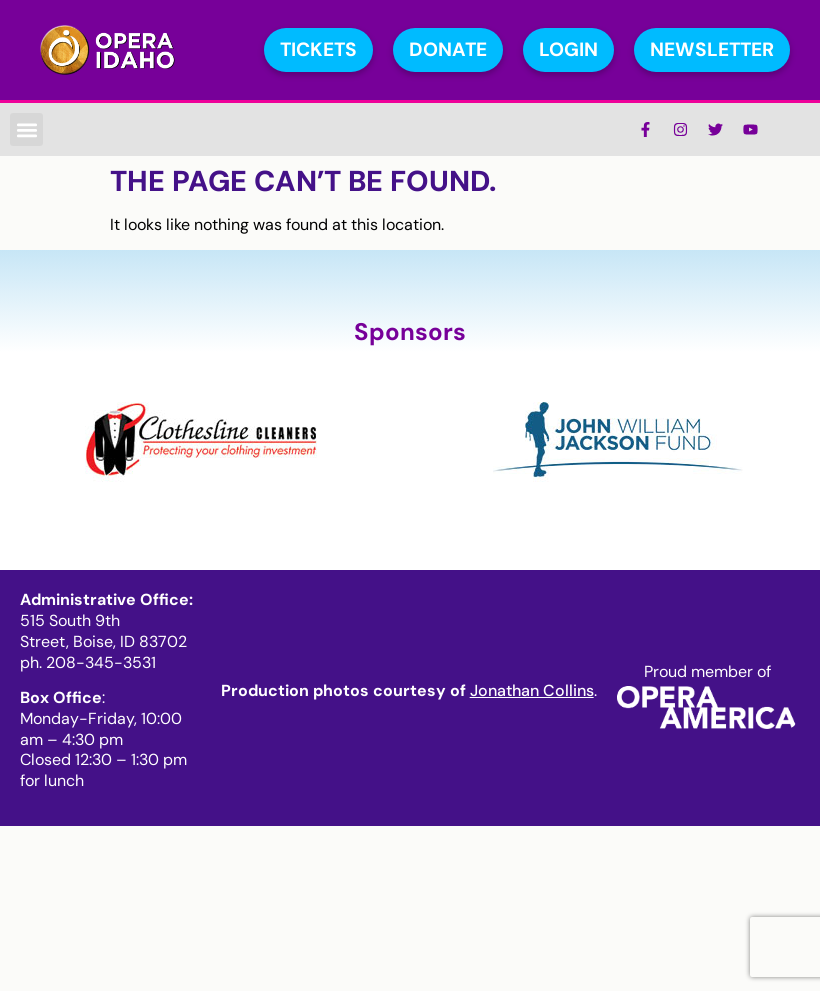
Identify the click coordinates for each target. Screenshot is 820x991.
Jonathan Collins (532, 690)
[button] (26, 129)
